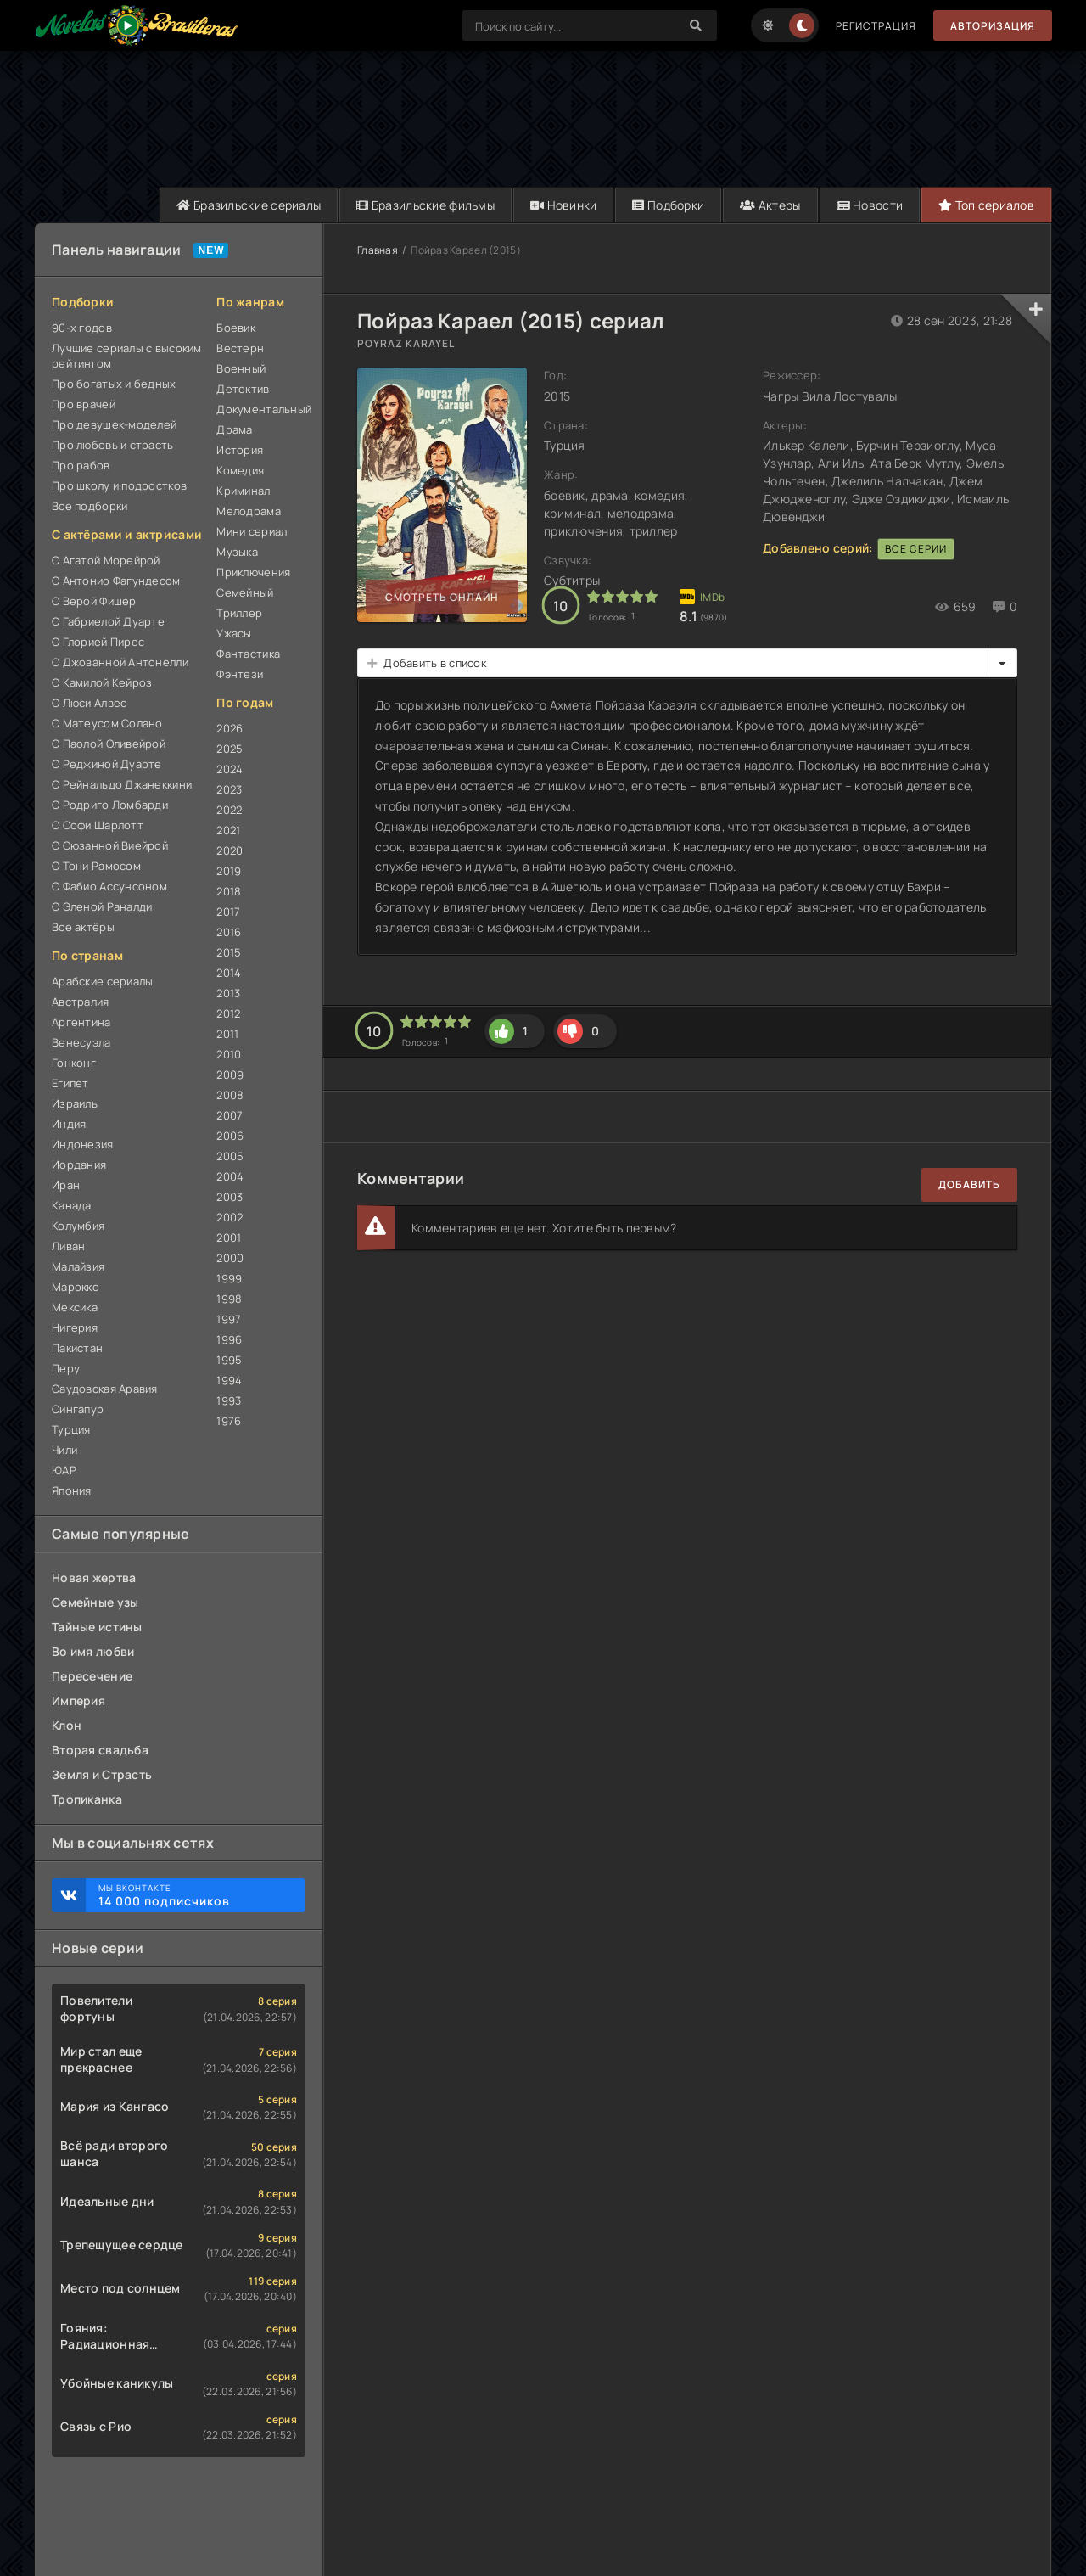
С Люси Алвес (89, 702)
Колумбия (78, 1225)
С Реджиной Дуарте (107, 764)
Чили (64, 1449)
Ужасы (233, 633)
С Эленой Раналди (102, 906)
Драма (234, 429)
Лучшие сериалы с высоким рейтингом (127, 355)
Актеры (770, 205)
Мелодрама (248, 511)
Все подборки (89, 506)
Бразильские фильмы (425, 205)
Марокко (75, 1286)
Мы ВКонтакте (193, 1895)
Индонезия (83, 1144)
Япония (72, 1490)
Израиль (75, 1103)
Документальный (260, 409)
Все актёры (83, 926)
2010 (228, 1054)
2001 (228, 1237)
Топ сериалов (986, 205)
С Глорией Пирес (98, 641)
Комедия (240, 470)
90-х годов (82, 327)
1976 (228, 1420)
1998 (229, 1298)
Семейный (244, 592)
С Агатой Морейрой (106, 560)
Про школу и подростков (119, 485)
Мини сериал (251, 531)
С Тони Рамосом (96, 865)
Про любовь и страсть (113, 444)
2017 (228, 911)
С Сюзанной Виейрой (110, 845)
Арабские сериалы (102, 981)
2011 (227, 1033)
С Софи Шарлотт (97, 825)
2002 (229, 1217)
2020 (229, 850)
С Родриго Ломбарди (110, 804)
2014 (228, 972)
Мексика (75, 1307)
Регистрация (876, 26)
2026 (229, 728)
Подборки (668, 205)
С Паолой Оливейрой (108, 743)
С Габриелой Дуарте (108, 621)
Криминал (243, 490)
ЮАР (64, 1470)
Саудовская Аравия (105, 1388)
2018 (228, 891)
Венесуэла (81, 1042)
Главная (377, 250)
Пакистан (77, 1347)
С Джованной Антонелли (120, 662)
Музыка (237, 551)
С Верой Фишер (94, 601)
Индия (69, 1123)
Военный (241, 368)
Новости (870, 205)
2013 (228, 993)
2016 (228, 932)
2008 (230, 1095)
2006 (230, 1135)
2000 (230, 1258)
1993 (228, 1400)
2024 (229, 769)
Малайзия (78, 1266)
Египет (70, 1083)
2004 (230, 1176)
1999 (229, 1278)
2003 (229, 1196)
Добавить (969, 1184)
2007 (229, 1115)
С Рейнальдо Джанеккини (122, 784)
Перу (66, 1368)
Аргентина (81, 1022)
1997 (228, 1319)
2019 (228, 870)
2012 (228, 1013)
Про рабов (81, 465)
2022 (229, 809)
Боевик (235, 327)
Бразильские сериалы (248, 205)
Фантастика (248, 653)
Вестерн (240, 348)
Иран (66, 1185)
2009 (230, 1074)
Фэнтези (239, 674)
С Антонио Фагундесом (116, 580)
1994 (229, 1380)
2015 (228, 952)
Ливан (68, 1246)
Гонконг (74, 1062)
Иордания (79, 1164)
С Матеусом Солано (107, 723)
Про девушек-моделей (114, 424)
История (239, 449)
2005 (230, 1156)
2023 (229, 789)
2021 (228, 830)
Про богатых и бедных (114, 383)
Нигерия (75, 1327)
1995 (229, 1359)
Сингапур (78, 1409)
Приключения (253, 572)
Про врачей (83, 404)
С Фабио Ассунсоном (109, 886)
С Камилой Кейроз (102, 682)
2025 (229, 748)
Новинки (563, 205)
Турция (71, 1429)
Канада (72, 1205)
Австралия (80, 1001)
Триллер (239, 612)
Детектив (242, 388)
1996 (229, 1339)
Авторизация (992, 26)
